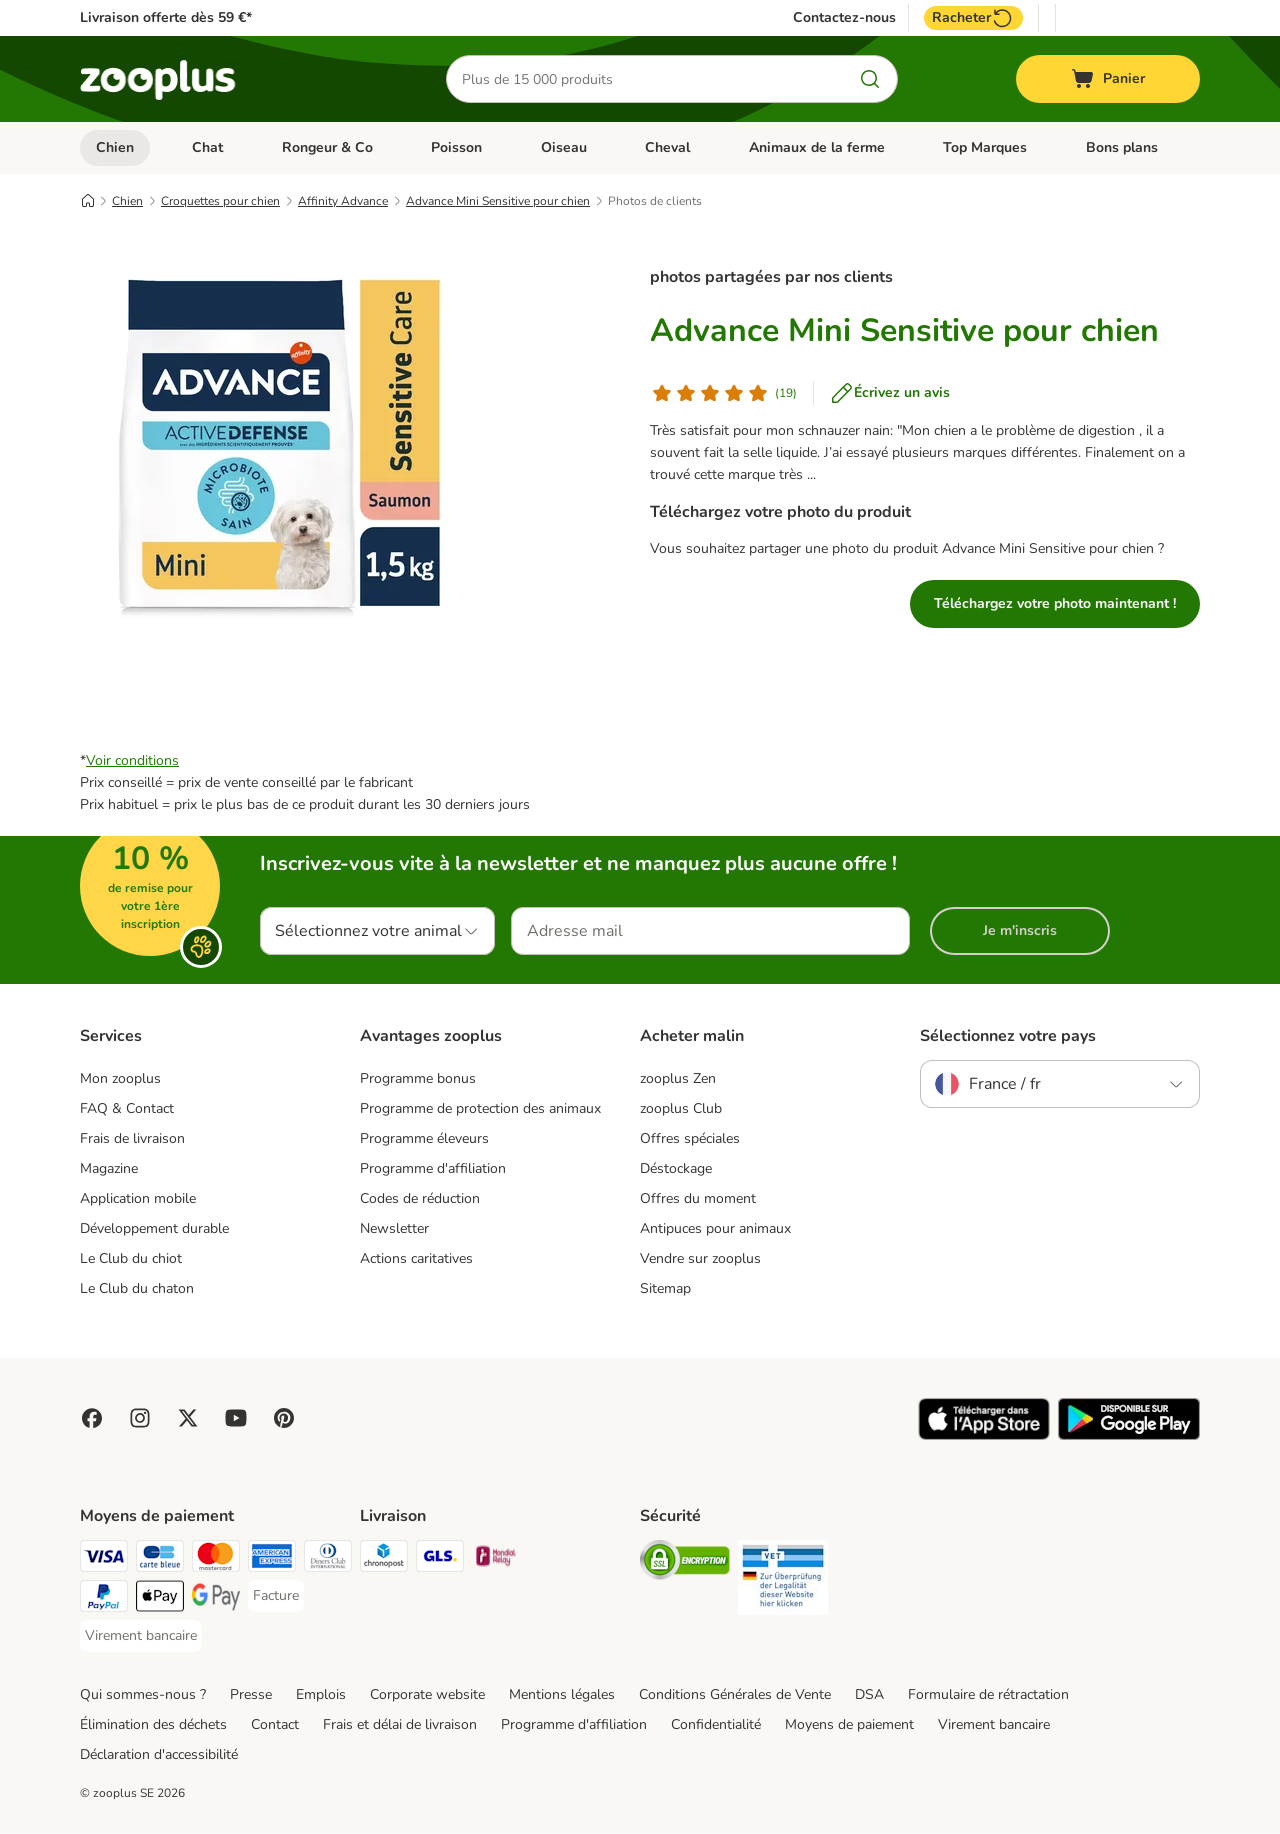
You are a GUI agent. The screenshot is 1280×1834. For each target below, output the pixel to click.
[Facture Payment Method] (276, 1596)
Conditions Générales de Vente (735, 1694)
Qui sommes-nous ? (143, 1694)
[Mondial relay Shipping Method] (496, 1559)
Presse (251, 1694)
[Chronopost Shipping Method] (384, 1559)
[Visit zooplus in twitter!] (188, 1418)
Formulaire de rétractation (988, 1694)
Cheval (667, 147)
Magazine (109, 1168)
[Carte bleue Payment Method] (160, 1559)
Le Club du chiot (131, 1258)
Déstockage (676, 1168)
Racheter (973, 18)
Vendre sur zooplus (700, 1258)
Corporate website (427, 1694)
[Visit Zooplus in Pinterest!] (284, 1418)
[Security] (685, 1563)
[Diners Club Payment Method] (328, 1559)
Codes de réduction (420, 1198)
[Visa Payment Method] (104, 1559)
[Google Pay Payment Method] (216, 1599)
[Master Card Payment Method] (216, 1559)
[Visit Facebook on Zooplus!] (92, 1418)
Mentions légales (562, 1694)
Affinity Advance (343, 201)
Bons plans (1122, 147)
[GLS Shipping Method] (440, 1559)
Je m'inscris (1020, 930)
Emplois (321, 1694)
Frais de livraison (132, 1138)
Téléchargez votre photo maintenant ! (1055, 603)
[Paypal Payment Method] (104, 1599)
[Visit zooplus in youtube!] (236, 1418)
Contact (275, 1724)
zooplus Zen (678, 1078)
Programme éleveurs (424, 1138)
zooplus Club (681, 1108)
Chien (115, 147)
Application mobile (138, 1198)
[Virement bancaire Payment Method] (141, 1636)
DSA (869, 1694)
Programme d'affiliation (433, 1168)
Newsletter (394, 1228)
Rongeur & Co (327, 147)
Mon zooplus (120, 1078)
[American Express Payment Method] (272, 1559)
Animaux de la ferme (817, 147)
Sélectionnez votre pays (1008, 1036)
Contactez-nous (844, 18)
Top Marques (985, 147)
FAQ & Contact (127, 1108)
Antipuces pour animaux (715, 1228)
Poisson (456, 147)
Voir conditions (132, 760)
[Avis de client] (723, 393)
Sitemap (665, 1288)
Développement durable (154, 1228)
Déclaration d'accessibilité (159, 1754)
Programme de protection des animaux (480, 1108)
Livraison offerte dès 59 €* (166, 17)
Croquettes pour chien (220, 201)
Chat (207, 147)
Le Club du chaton (137, 1288)
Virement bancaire (994, 1724)
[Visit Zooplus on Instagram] (140, 1418)
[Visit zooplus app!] (984, 1435)
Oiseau (564, 147)
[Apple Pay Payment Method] (160, 1599)
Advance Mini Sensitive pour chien (498, 201)
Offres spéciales (690, 1138)
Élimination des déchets (153, 1724)
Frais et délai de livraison (400, 1724)
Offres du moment (698, 1198)
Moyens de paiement (849, 1724)
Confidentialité (716, 1724)
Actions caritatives (416, 1258)
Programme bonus (418, 1078)
